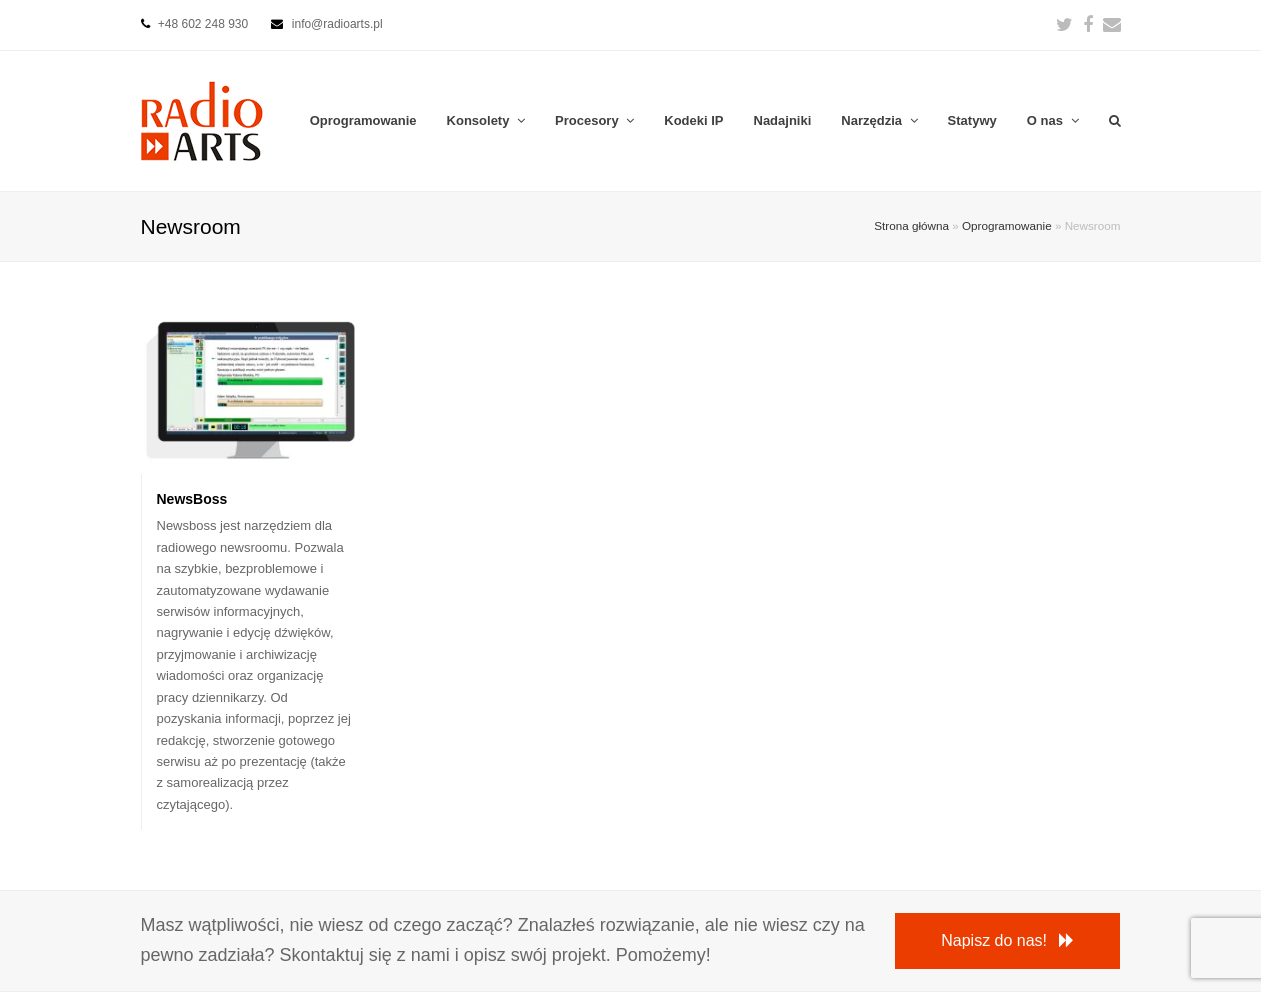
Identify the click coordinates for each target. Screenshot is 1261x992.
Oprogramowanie (1007, 225)
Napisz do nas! (1007, 940)
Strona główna (911, 225)
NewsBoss (192, 499)
